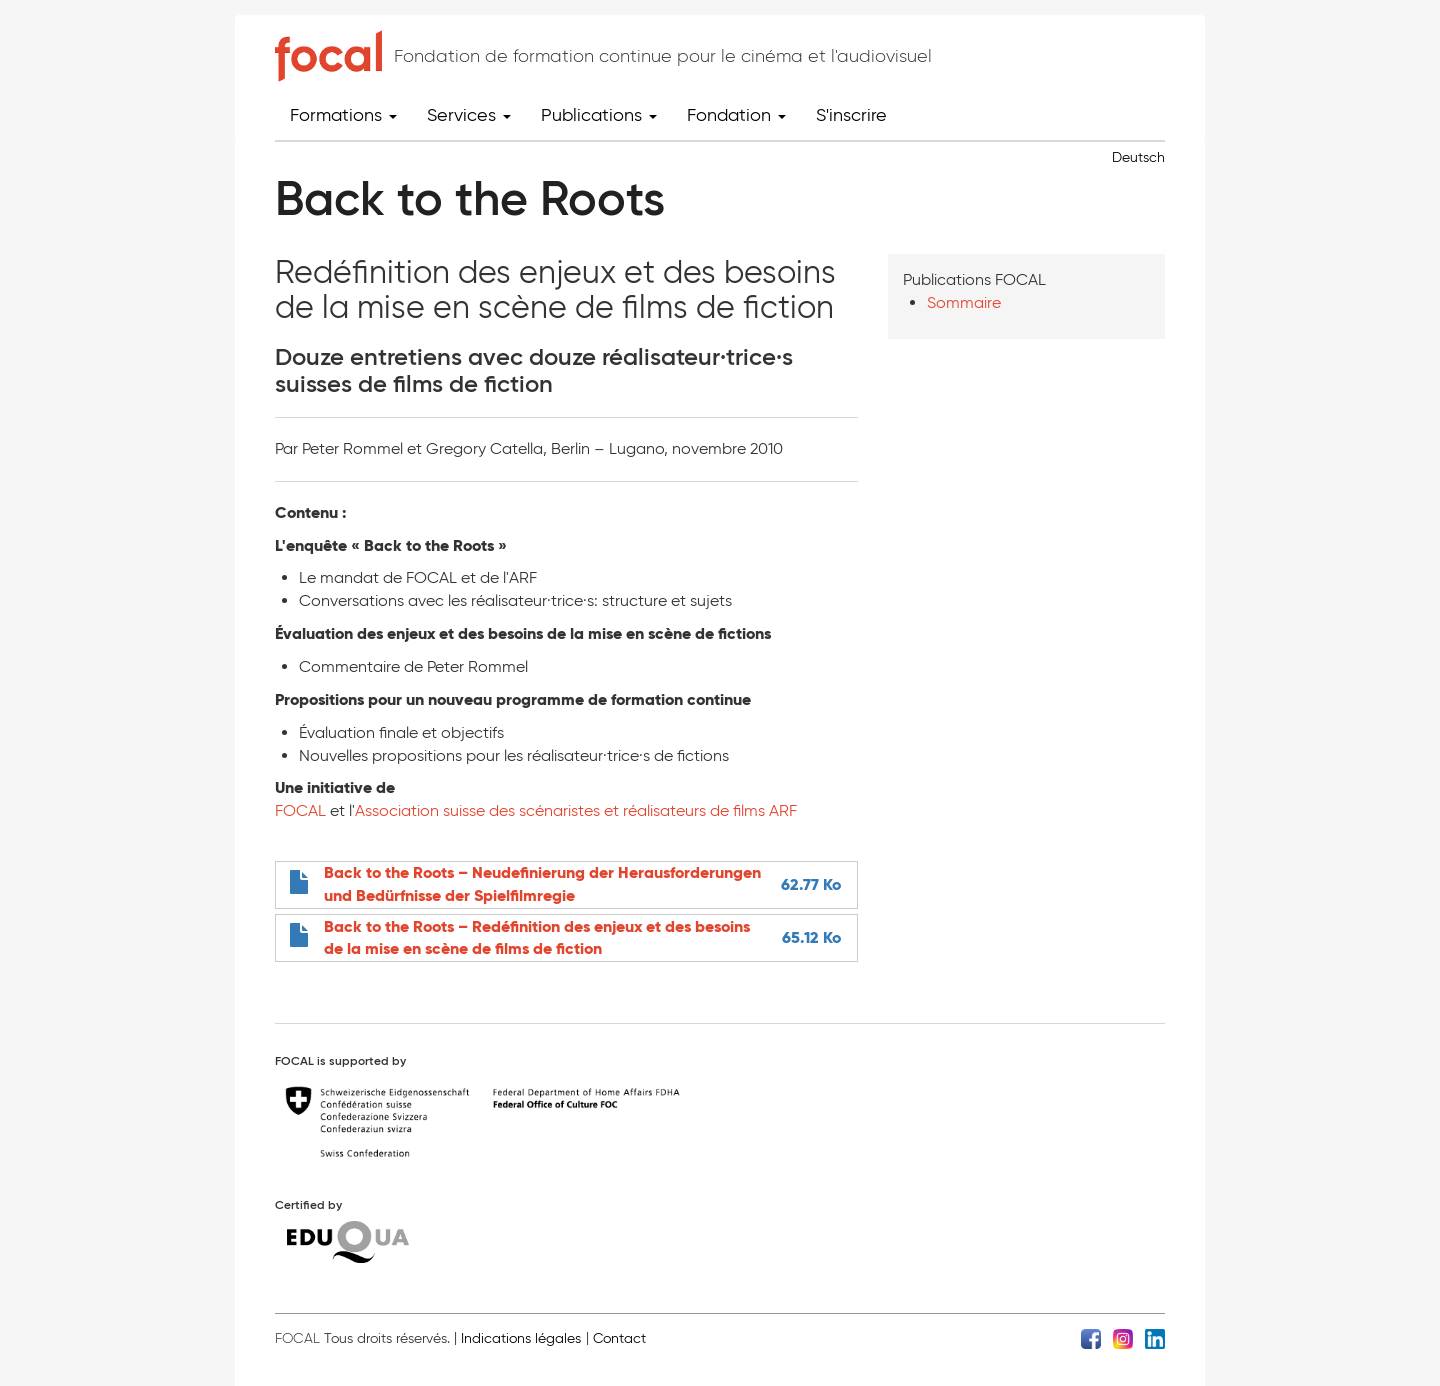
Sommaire (964, 302)
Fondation (736, 115)
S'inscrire (851, 115)
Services (469, 115)
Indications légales (521, 1338)
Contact (619, 1338)
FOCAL (300, 810)
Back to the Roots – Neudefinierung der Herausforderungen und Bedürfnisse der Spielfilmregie (542, 884)
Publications (599, 115)
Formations (343, 115)
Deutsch (1138, 157)
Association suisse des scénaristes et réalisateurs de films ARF (576, 810)
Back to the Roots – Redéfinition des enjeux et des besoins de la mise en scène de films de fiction (537, 938)
